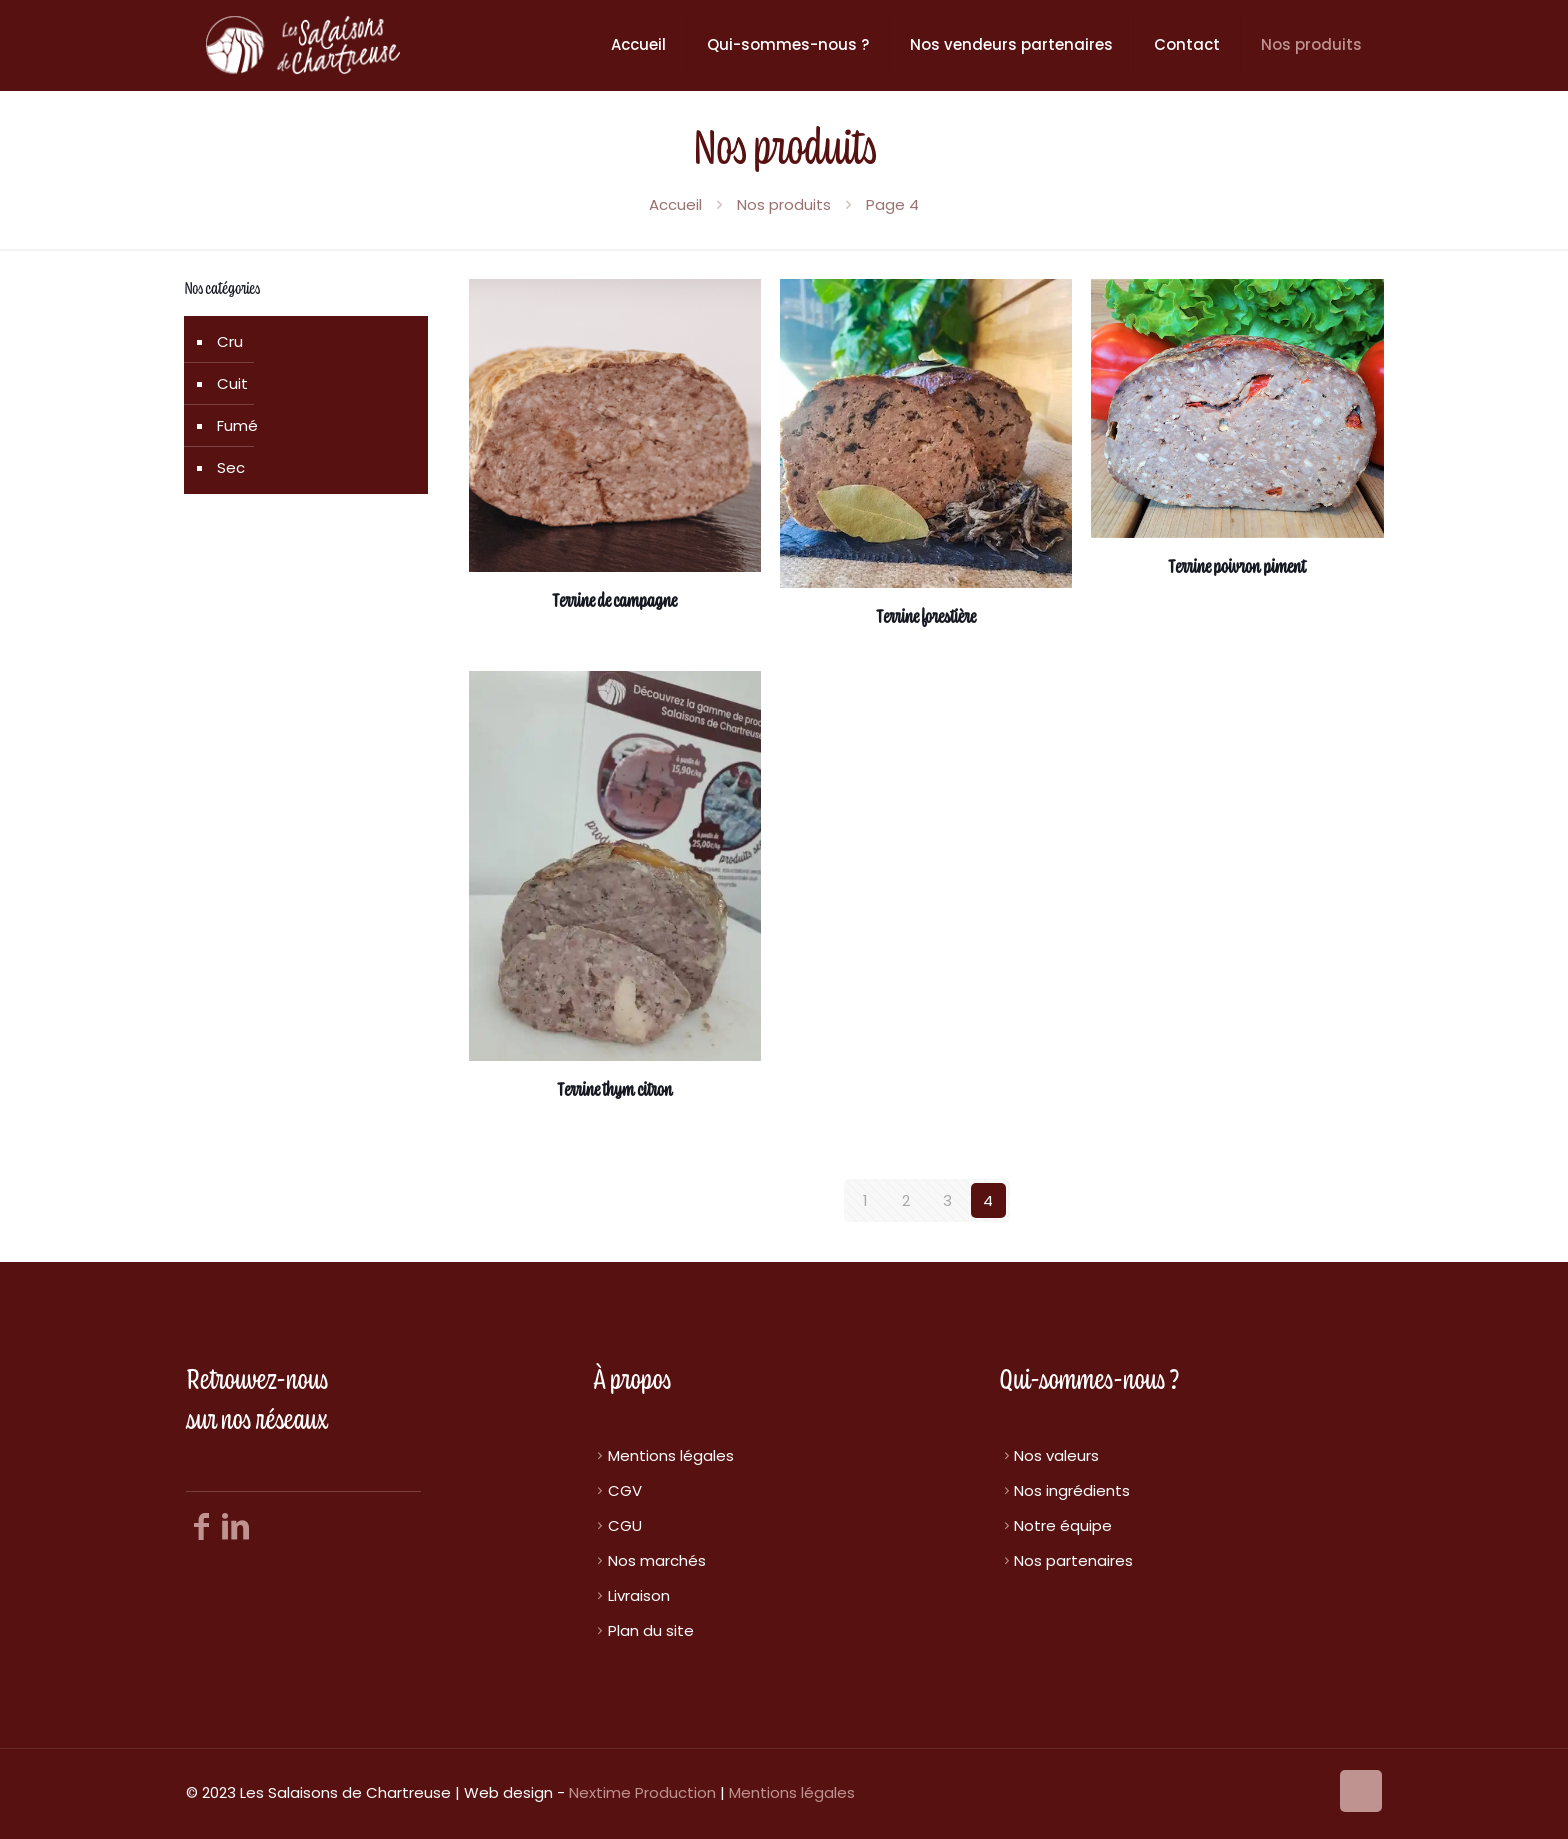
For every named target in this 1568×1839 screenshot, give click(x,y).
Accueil (675, 204)
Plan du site (651, 1630)
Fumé (237, 425)
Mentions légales (671, 1455)
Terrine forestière (926, 618)
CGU (625, 1525)
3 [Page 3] (947, 1200)
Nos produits (784, 204)
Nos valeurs (1056, 1455)
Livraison (639, 1595)
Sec (231, 467)
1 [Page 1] (865, 1200)
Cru (230, 341)
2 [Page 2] (906, 1200)
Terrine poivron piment (1237, 568)
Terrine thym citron (615, 1091)
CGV (625, 1490)
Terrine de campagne (614, 602)
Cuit (232, 383)
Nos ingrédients (1072, 1490)
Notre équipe (1063, 1525)
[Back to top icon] (1361, 1791)
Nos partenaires (1073, 1560)
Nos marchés (657, 1560)
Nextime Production (642, 1792)
